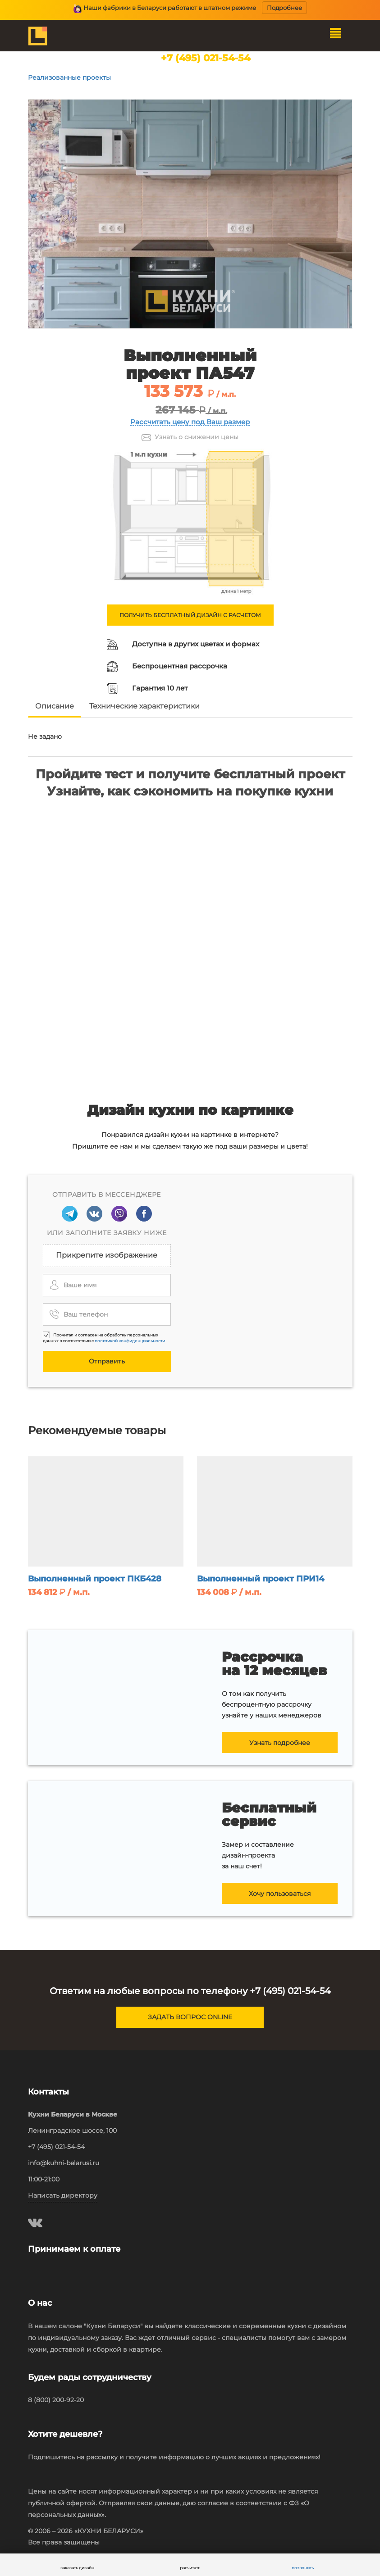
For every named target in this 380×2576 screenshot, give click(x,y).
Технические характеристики (144, 706)
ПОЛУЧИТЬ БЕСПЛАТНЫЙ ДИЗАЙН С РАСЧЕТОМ (190, 615)
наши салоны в (205, 67)
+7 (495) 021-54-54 (205, 58)
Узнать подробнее (279, 1743)
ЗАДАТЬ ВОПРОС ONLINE (190, 2017)
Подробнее (284, 7)
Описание (54, 706)
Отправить (107, 1361)
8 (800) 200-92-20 (56, 2400)
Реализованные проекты (69, 77)
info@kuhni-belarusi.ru (63, 2163)
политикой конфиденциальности (130, 1340)
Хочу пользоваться (280, 1894)
